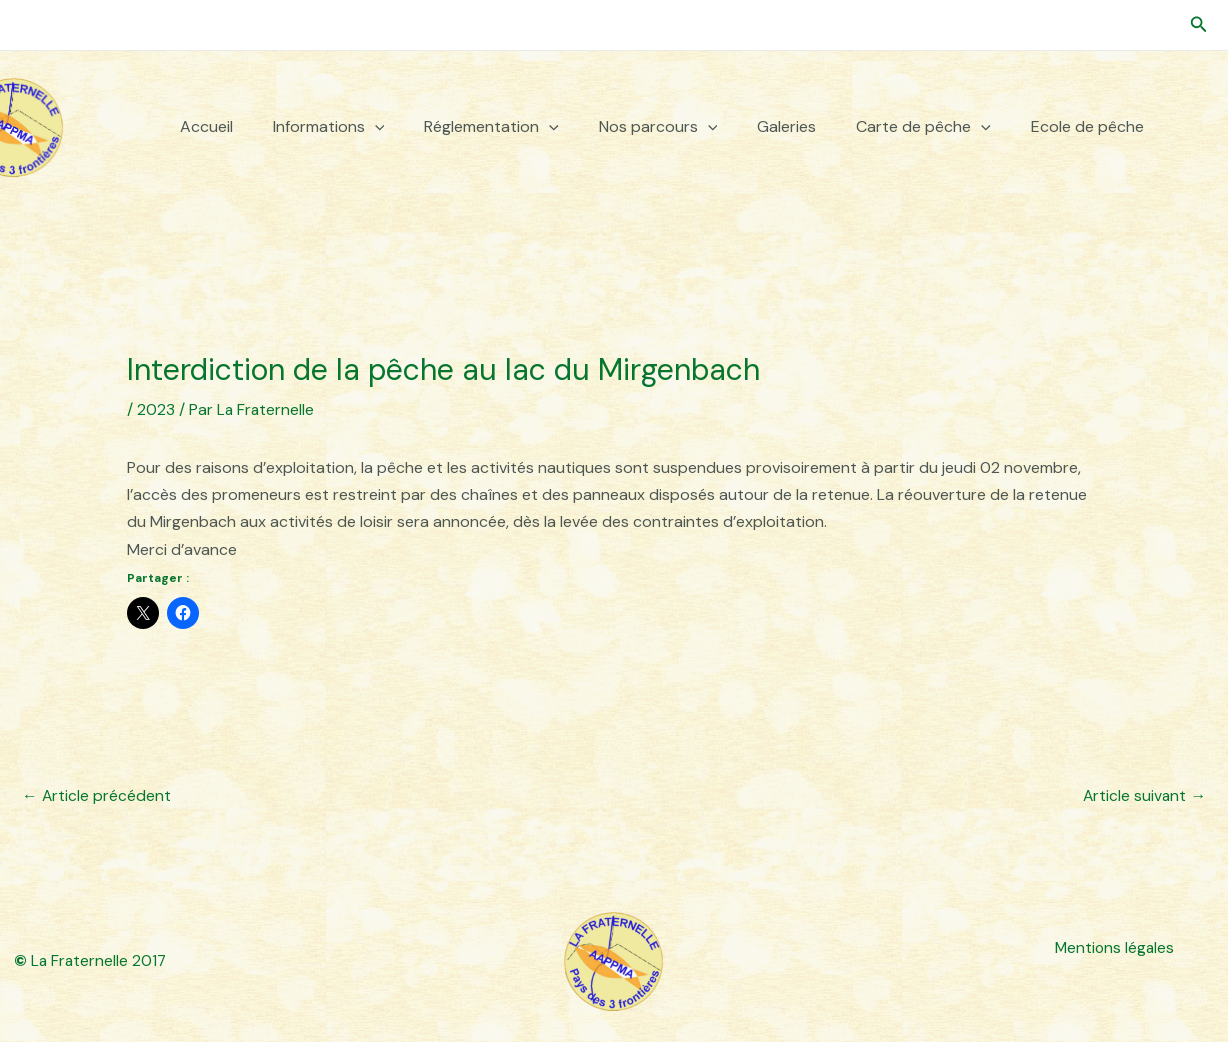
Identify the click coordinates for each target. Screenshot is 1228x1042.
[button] (1199, 25)
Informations (329, 127)
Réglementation (491, 127)
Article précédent (97, 794)
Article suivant (1143, 794)
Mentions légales (1113, 947)
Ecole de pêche (1087, 127)
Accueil (206, 127)
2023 (156, 409)
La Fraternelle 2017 (91, 961)
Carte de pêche (923, 127)
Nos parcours (658, 127)
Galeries (786, 127)
